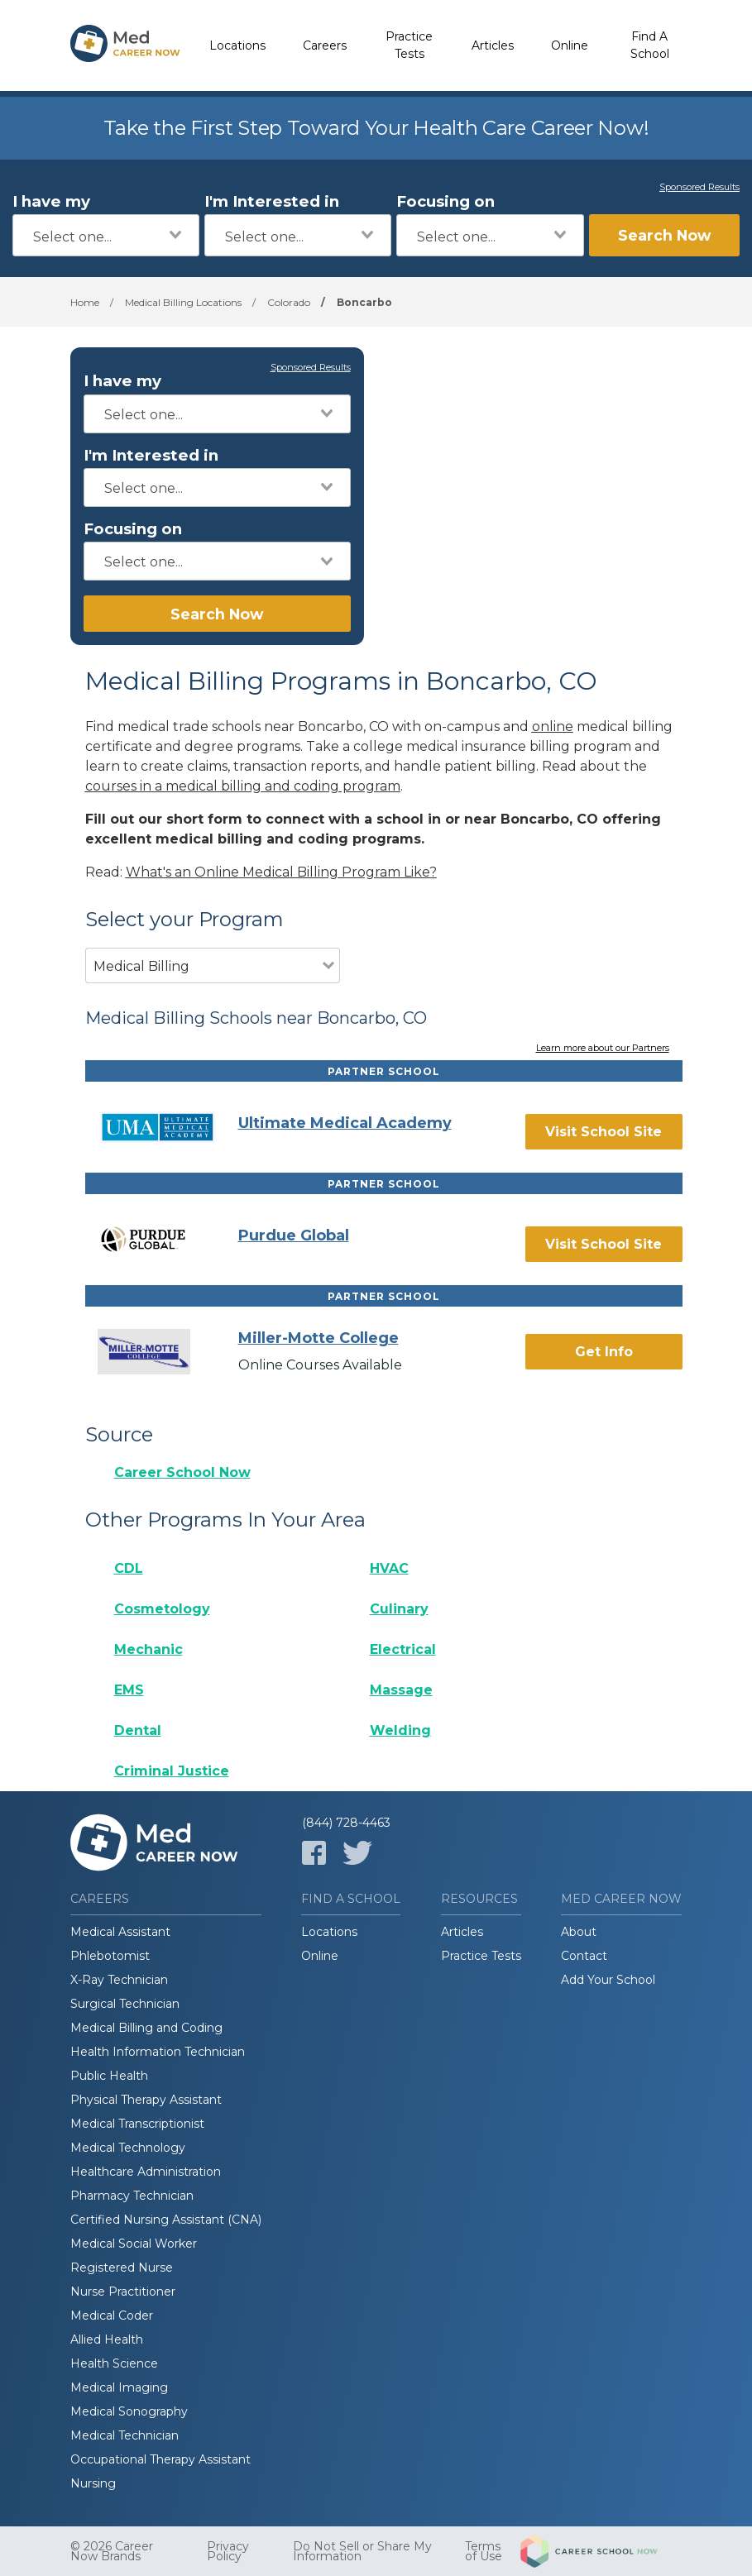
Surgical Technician (125, 2003)
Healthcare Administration (145, 2171)
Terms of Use (483, 2551)
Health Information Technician (157, 2051)
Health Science (114, 2363)
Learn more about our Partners (602, 1048)
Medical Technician (124, 2435)
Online (569, 45)
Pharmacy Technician (132, 2195)
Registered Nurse (121, 2267)
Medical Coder (111, 2315)
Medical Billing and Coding (146, 2027)
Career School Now (182, 1472)
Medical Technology (127, 2147)
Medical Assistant (120, 1931)
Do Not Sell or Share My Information (362, 2551)
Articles (493, 45)
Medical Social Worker (133, 2243)
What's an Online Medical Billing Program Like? (281, 872)
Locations (237, 45)
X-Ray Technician (119, 1979)
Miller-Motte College (318, 1338)
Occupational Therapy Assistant (160, 2459)
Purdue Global (293, 1235)
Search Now (664, 235)
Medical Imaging (119, 2387)
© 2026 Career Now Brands (111, 2551)
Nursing (93, 2483)
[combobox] (106, 235)
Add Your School (608, 1979)
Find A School (649, 45)
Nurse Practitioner (122, 2291)
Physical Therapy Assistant (146, 2099)
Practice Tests (409, 45)
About (578, 1931)
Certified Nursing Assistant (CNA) (165, 2219)
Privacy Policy (228, 2551)
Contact (584, 1955)
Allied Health (106, 2339)
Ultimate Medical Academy (345, 1123)
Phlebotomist (110, 1955)
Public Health (109, 2075)
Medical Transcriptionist (137, 2123)
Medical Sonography (129, 2411)
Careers (325, 45)
